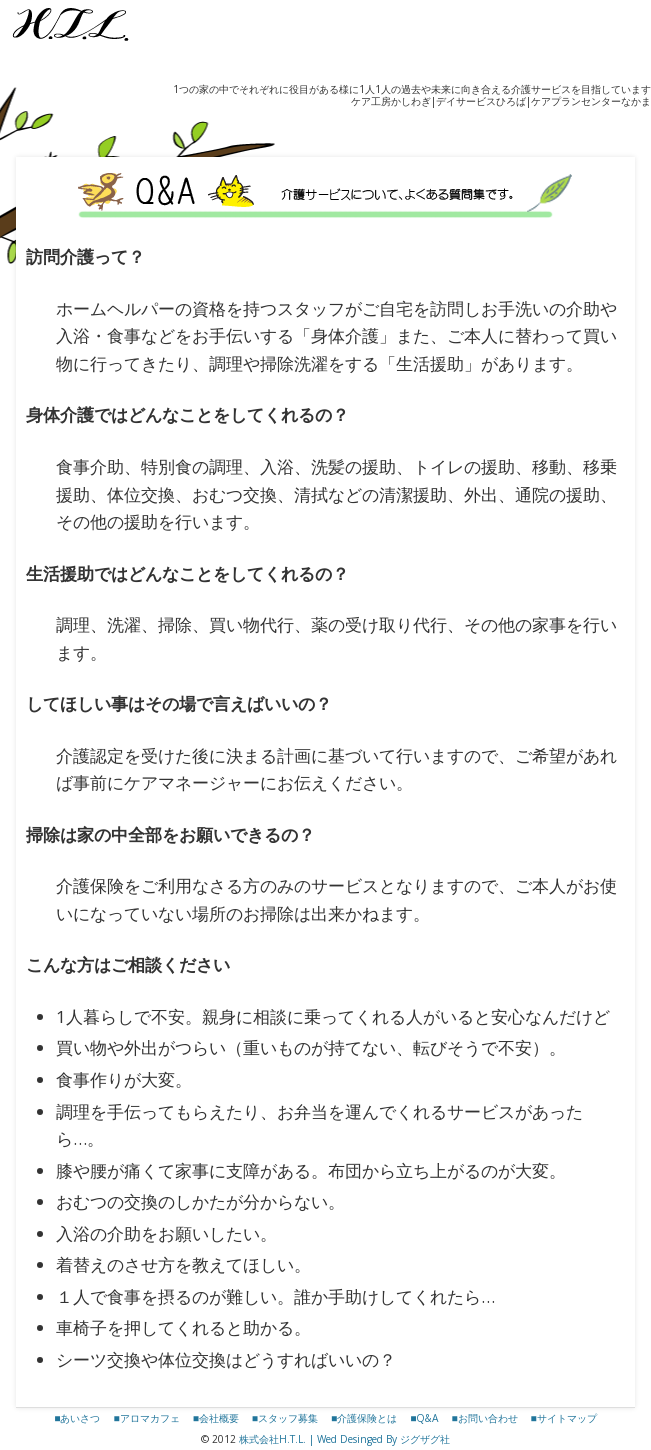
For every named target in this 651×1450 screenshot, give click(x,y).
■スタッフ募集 (285, 1418)
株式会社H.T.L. (272, 1439)
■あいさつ (77, 1418)
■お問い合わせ (484, 1418)
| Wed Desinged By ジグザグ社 (378, 1439)
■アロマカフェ (146, 1418)
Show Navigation (20, 119)
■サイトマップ (564, 1418)
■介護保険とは (364, 1418)
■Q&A (424, 1418)
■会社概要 (216, 1418)
